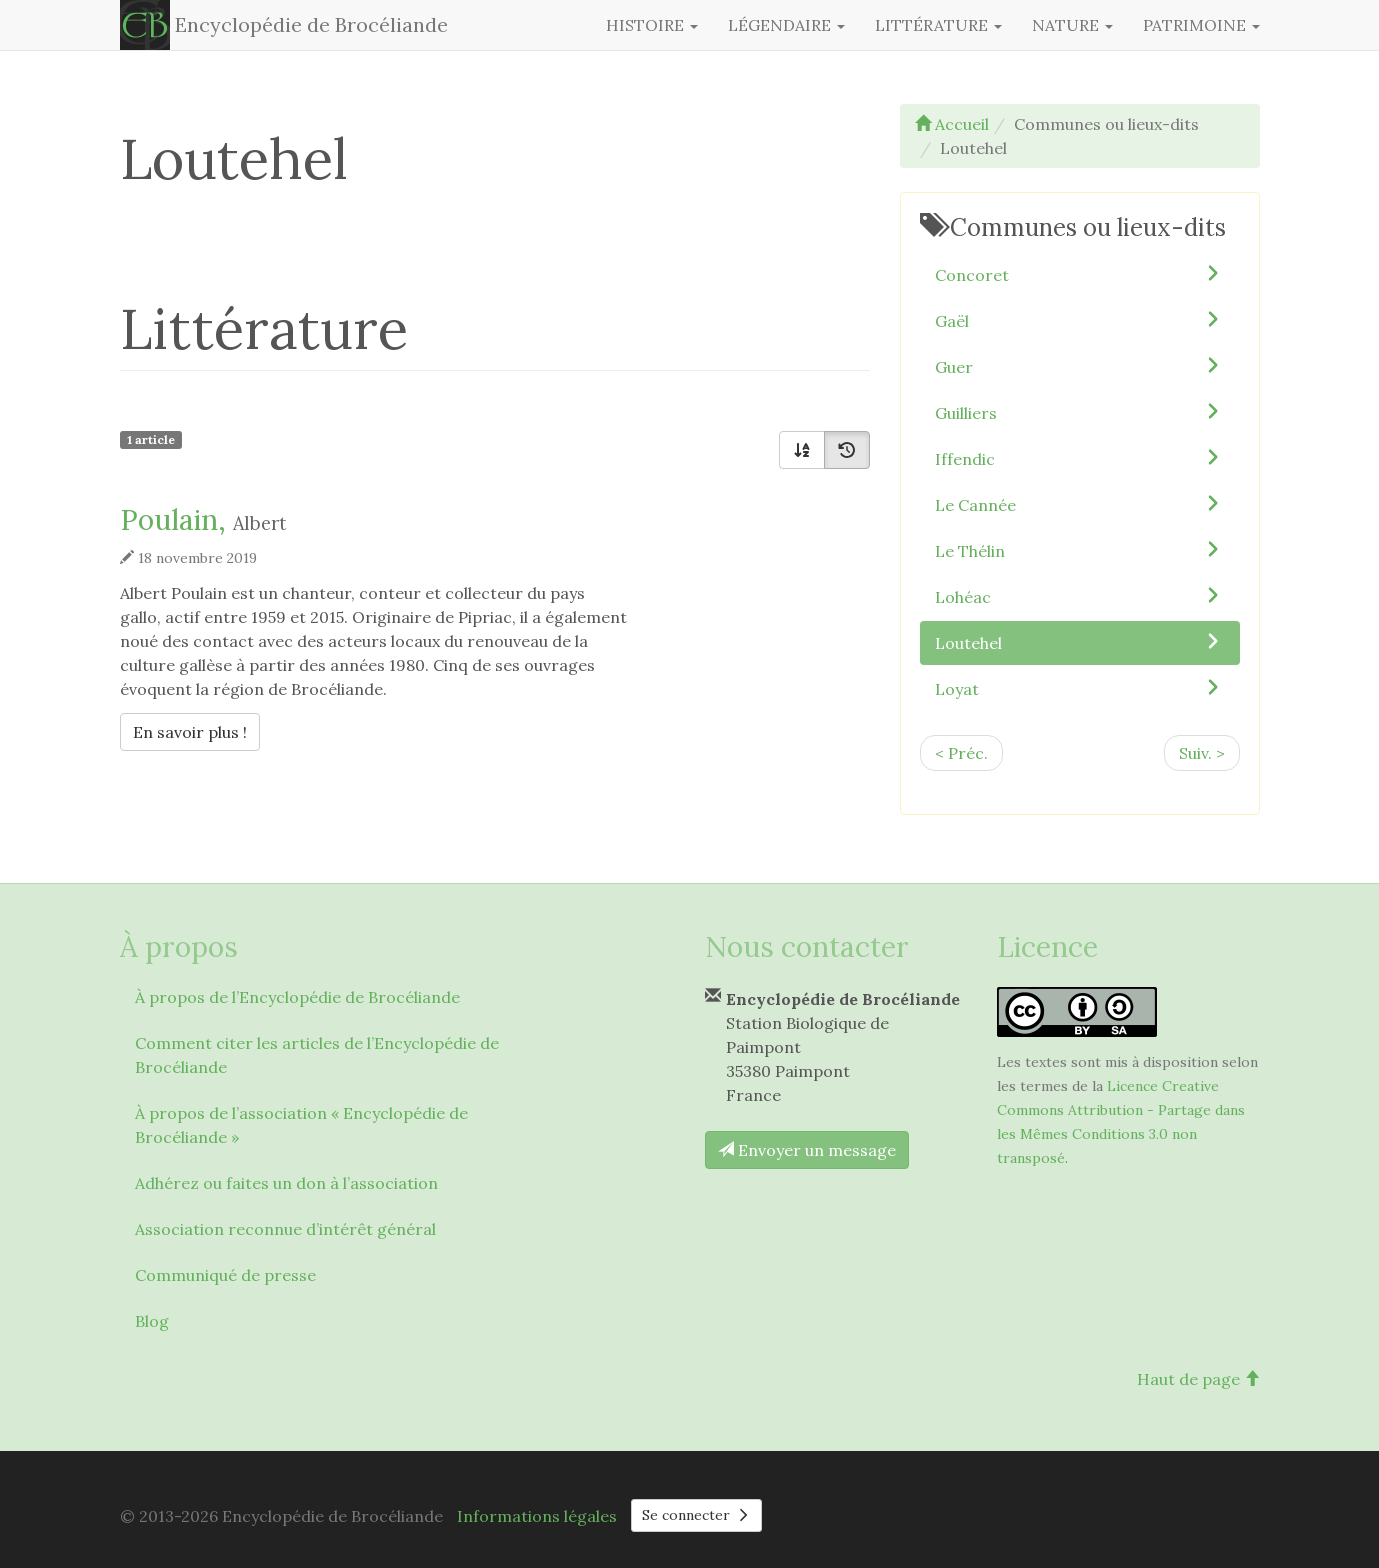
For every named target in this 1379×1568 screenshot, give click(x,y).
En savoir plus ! (195, 730)
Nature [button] (1072, 25)
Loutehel (1080, 642)
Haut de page (1198, 1379)
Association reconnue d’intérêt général (285, 1229)
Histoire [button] (652, 25)
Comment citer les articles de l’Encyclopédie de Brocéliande (317, 1055)
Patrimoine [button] (1201, 25)
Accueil (952, 124)
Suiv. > (1202, 753)
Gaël (1080, 320)
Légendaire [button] (786, 25)
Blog (152, 1321)
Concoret (1080, 274)
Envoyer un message (807, 1150)
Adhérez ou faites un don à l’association (286, 1183)
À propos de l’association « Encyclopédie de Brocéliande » (301, 1125)
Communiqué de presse (225, 1275)
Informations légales (537, 1516)
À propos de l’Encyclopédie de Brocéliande (297, 997)
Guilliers (1080, 412)
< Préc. (961, 753)
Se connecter (697, 1515)
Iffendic (1080, 458)
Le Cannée (1080, 504)
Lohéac (1080, 596)
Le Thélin (1080, 550)
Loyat (1080, 688)
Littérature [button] (938, 25)
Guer (1080, 366)
